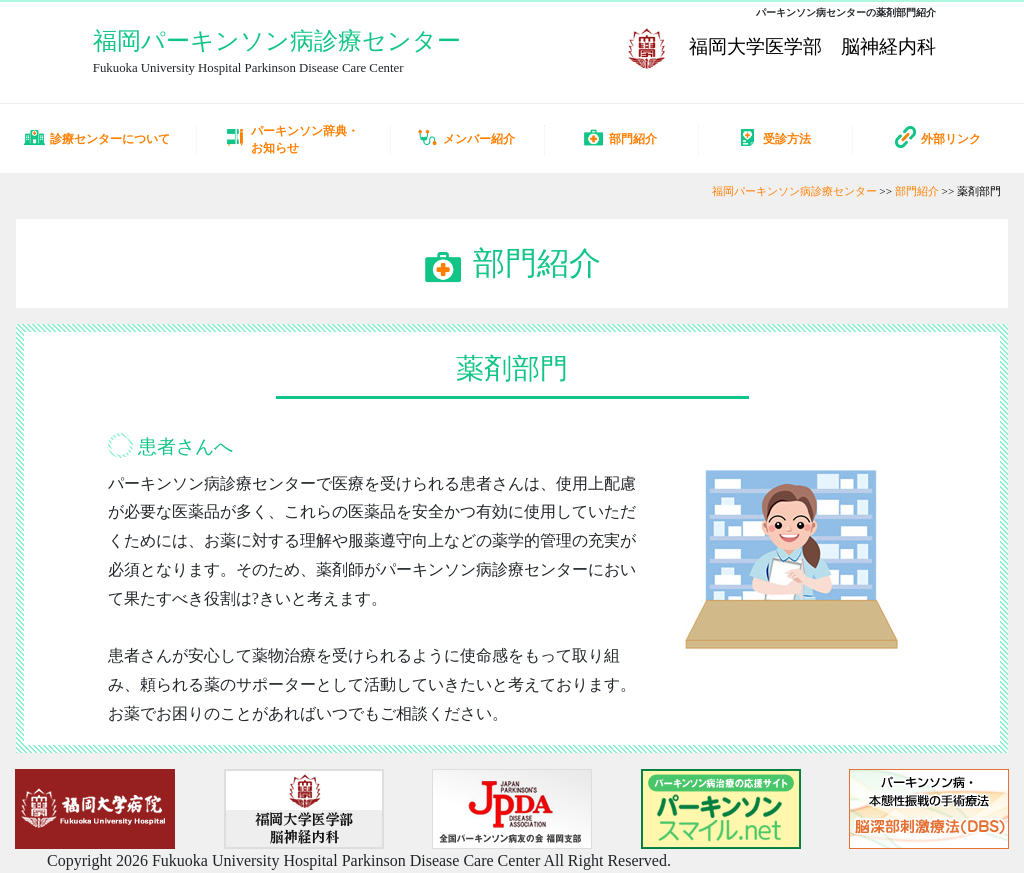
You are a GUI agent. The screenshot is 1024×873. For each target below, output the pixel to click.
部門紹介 (620, 137)
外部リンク (938, 137)
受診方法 (774, 137)
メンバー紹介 (466, 137)
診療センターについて (97, 137)
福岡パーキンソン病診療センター (277, 41)
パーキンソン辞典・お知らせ (292, 139)
